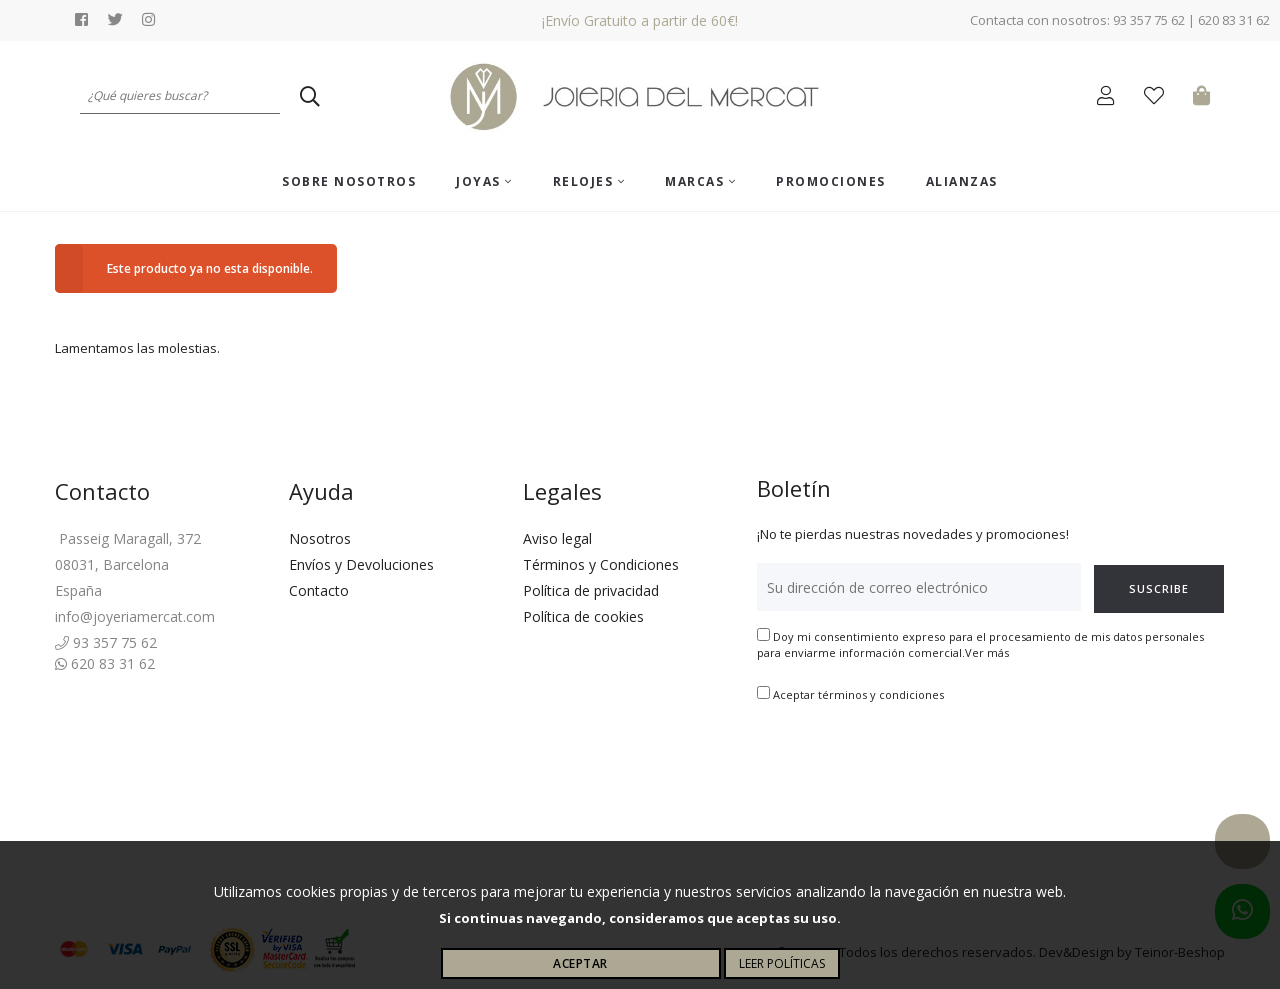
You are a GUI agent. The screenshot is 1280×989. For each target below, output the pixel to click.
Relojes (589, 181)
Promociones (831, 181)
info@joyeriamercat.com (135, 616)
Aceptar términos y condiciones (858, 694)
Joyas (484, 181)
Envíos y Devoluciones (361, 564)
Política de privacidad (591, 590)
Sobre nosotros (349, 181)
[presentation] (909, 766)
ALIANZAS (962, 181)
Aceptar (580, 963)
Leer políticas (782, 963)
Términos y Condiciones (601, 564)
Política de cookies (583, 616)
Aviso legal (557, 538)
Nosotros (320, 538)
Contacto (319, 590)
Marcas (700, 181)
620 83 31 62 (105, 663)
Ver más (987, 652)
